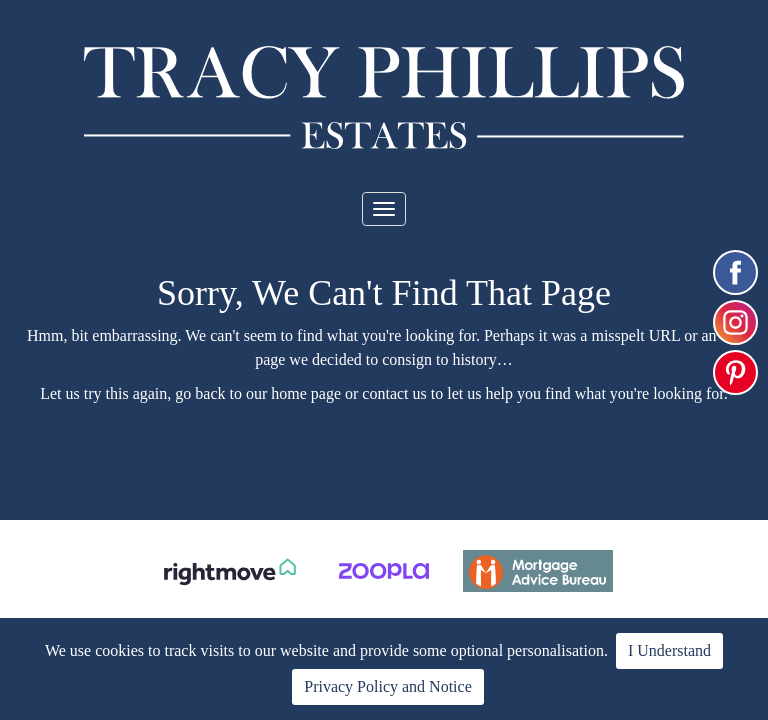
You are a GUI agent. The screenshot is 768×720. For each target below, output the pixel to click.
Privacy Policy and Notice (388, 686)
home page (306, 393)
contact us (394, 393)
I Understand (669, 650)
